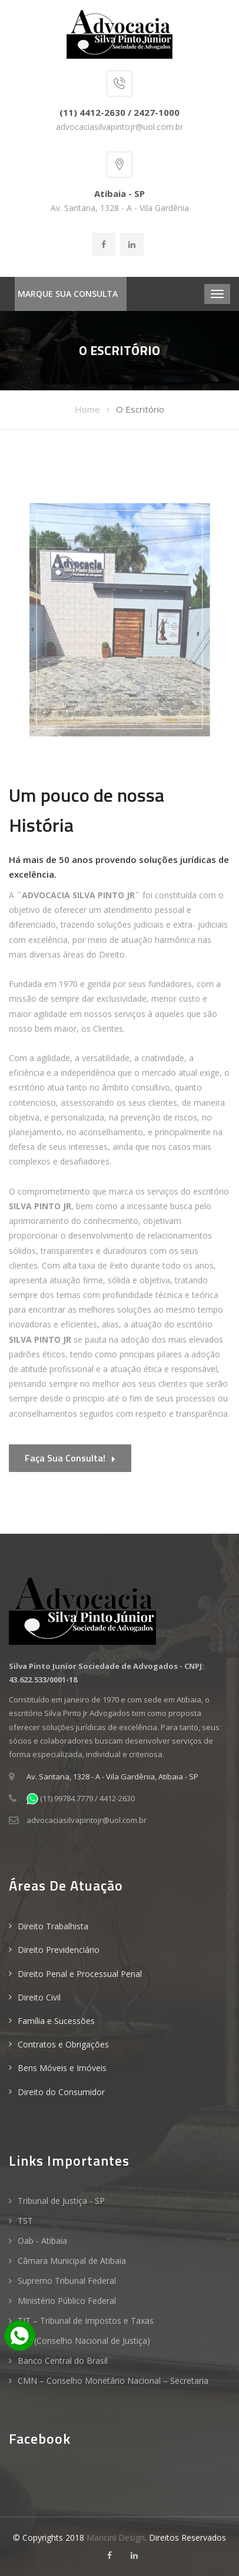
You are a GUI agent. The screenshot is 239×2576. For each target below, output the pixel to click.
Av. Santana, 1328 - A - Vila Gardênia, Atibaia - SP (112, 1776)
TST (25, 2220)
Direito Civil (39, 1997)
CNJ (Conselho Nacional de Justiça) (84, 2340)
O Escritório (140, 409)
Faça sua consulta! (70, 1459)
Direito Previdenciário (58, 1949)
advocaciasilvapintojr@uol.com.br (119, 126)
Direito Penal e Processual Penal (80, 1973)
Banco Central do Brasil (63, 2360)
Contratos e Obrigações (63, 2044)
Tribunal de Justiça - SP (61, 2200)
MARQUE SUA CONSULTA (68, 293)
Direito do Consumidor (61, 2091)
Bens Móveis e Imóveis (62, 2067)
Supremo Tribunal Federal (67, 2280)
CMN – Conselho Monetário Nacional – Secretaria (113, 2380)
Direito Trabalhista (53, 1926)
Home (87, 409)
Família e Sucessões (56, 2020)
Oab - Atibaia (42, 2240)
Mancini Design (116, 2537)
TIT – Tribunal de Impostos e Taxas (86, 2320)
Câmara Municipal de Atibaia (72, 2260)
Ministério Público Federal (67, 2300)
